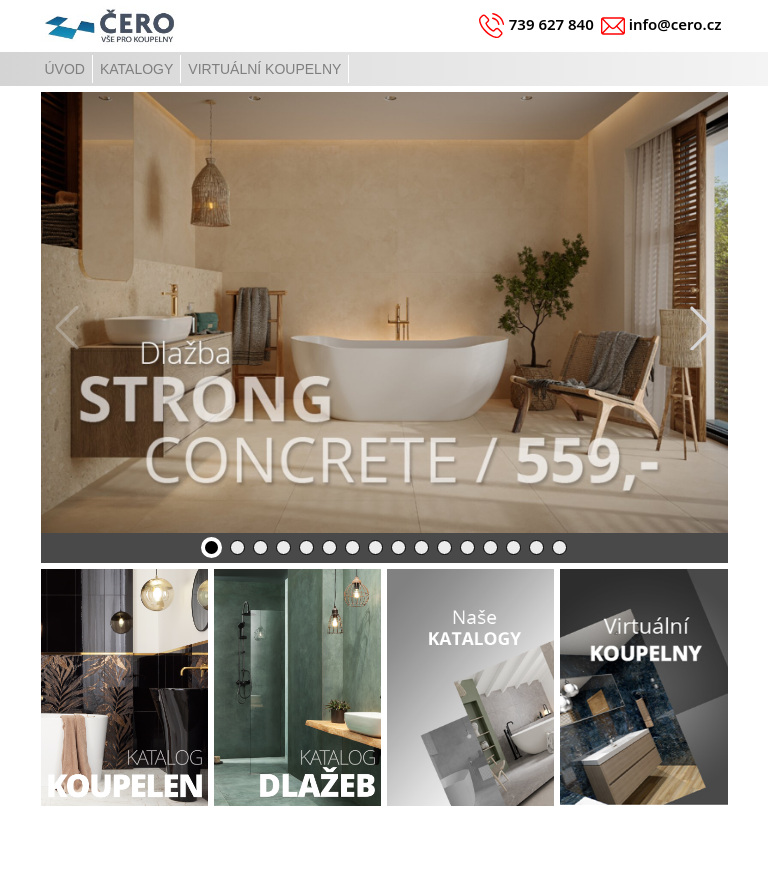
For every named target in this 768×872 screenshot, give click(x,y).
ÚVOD (65, 69)
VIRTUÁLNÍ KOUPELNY (264, 69)
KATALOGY (136, 69)
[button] (702, 328)
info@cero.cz (675, 24)
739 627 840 (551, 24)
